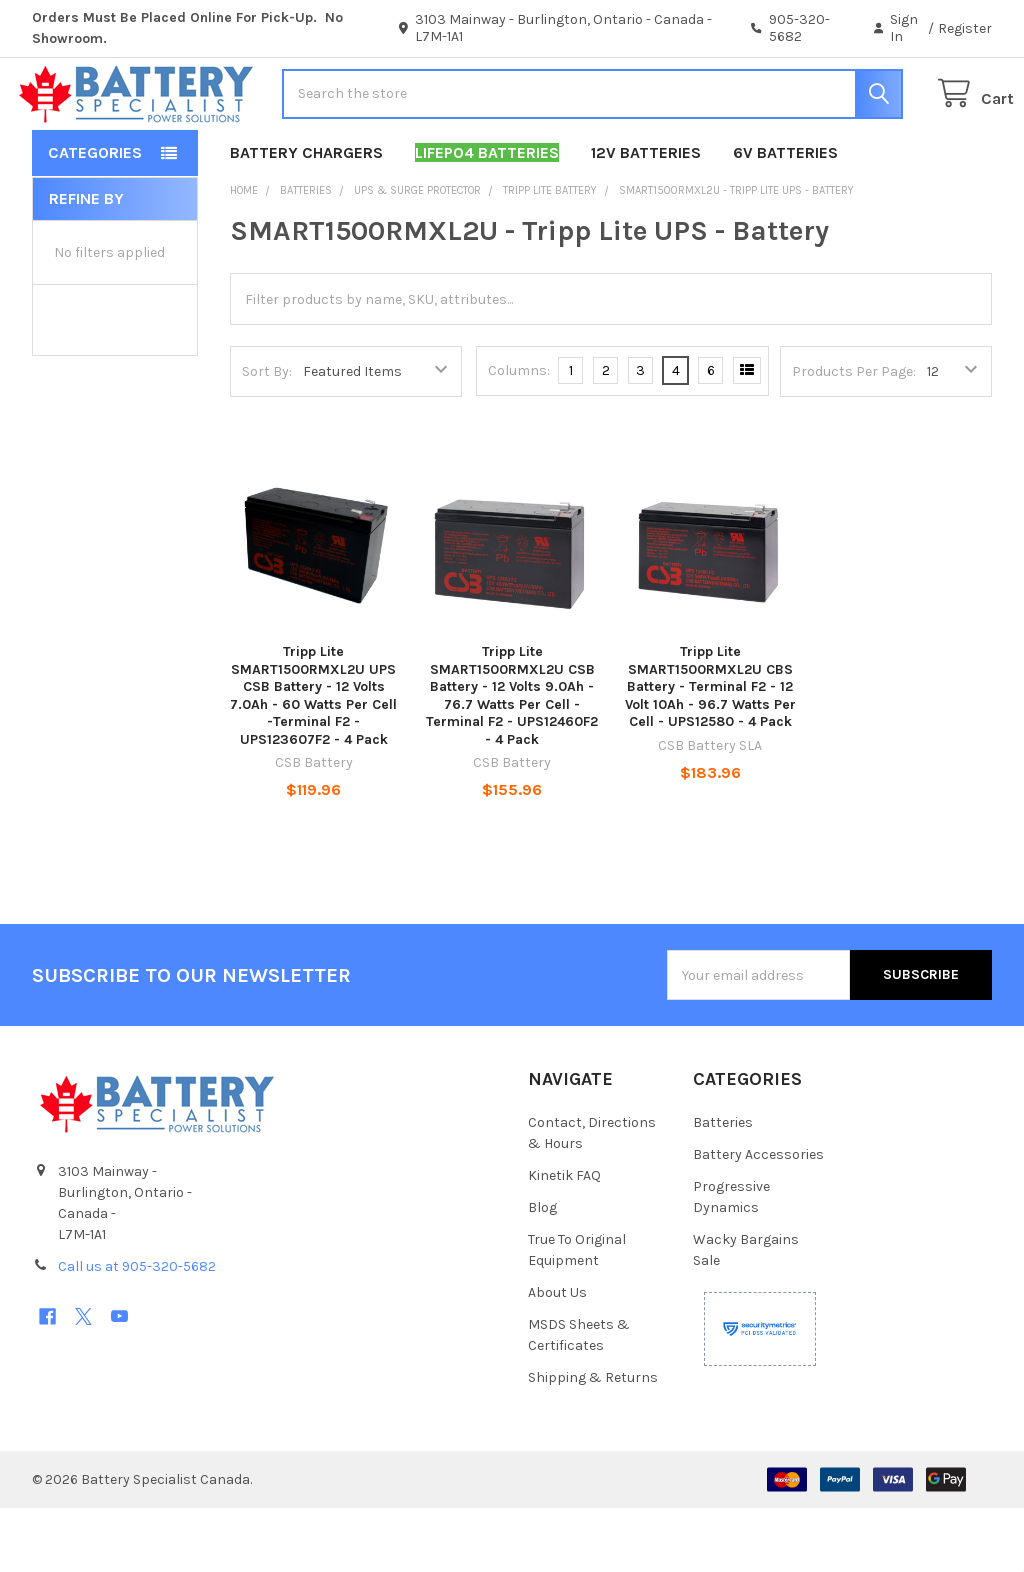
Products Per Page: (854, 435)
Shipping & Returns (593, 1441)
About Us (557, 1356)
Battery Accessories (758, 1218)
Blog (542, 1271)
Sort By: (267, 435)
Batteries (723, 1186)
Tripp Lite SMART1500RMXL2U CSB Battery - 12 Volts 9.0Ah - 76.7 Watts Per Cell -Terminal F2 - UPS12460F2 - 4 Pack (512, 759)
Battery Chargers (306, 216)
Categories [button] (95, 216)
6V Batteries (785, 216)
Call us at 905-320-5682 (137, 1330)
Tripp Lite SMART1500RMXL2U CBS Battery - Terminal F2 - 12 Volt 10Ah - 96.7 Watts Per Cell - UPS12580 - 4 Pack (710, 750)
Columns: (519, 434)
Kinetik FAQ (564, 1239)
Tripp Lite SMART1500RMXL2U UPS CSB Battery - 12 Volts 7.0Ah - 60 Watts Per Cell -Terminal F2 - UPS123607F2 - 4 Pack (313, 759)
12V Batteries (646, 216)
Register (965, 28)
